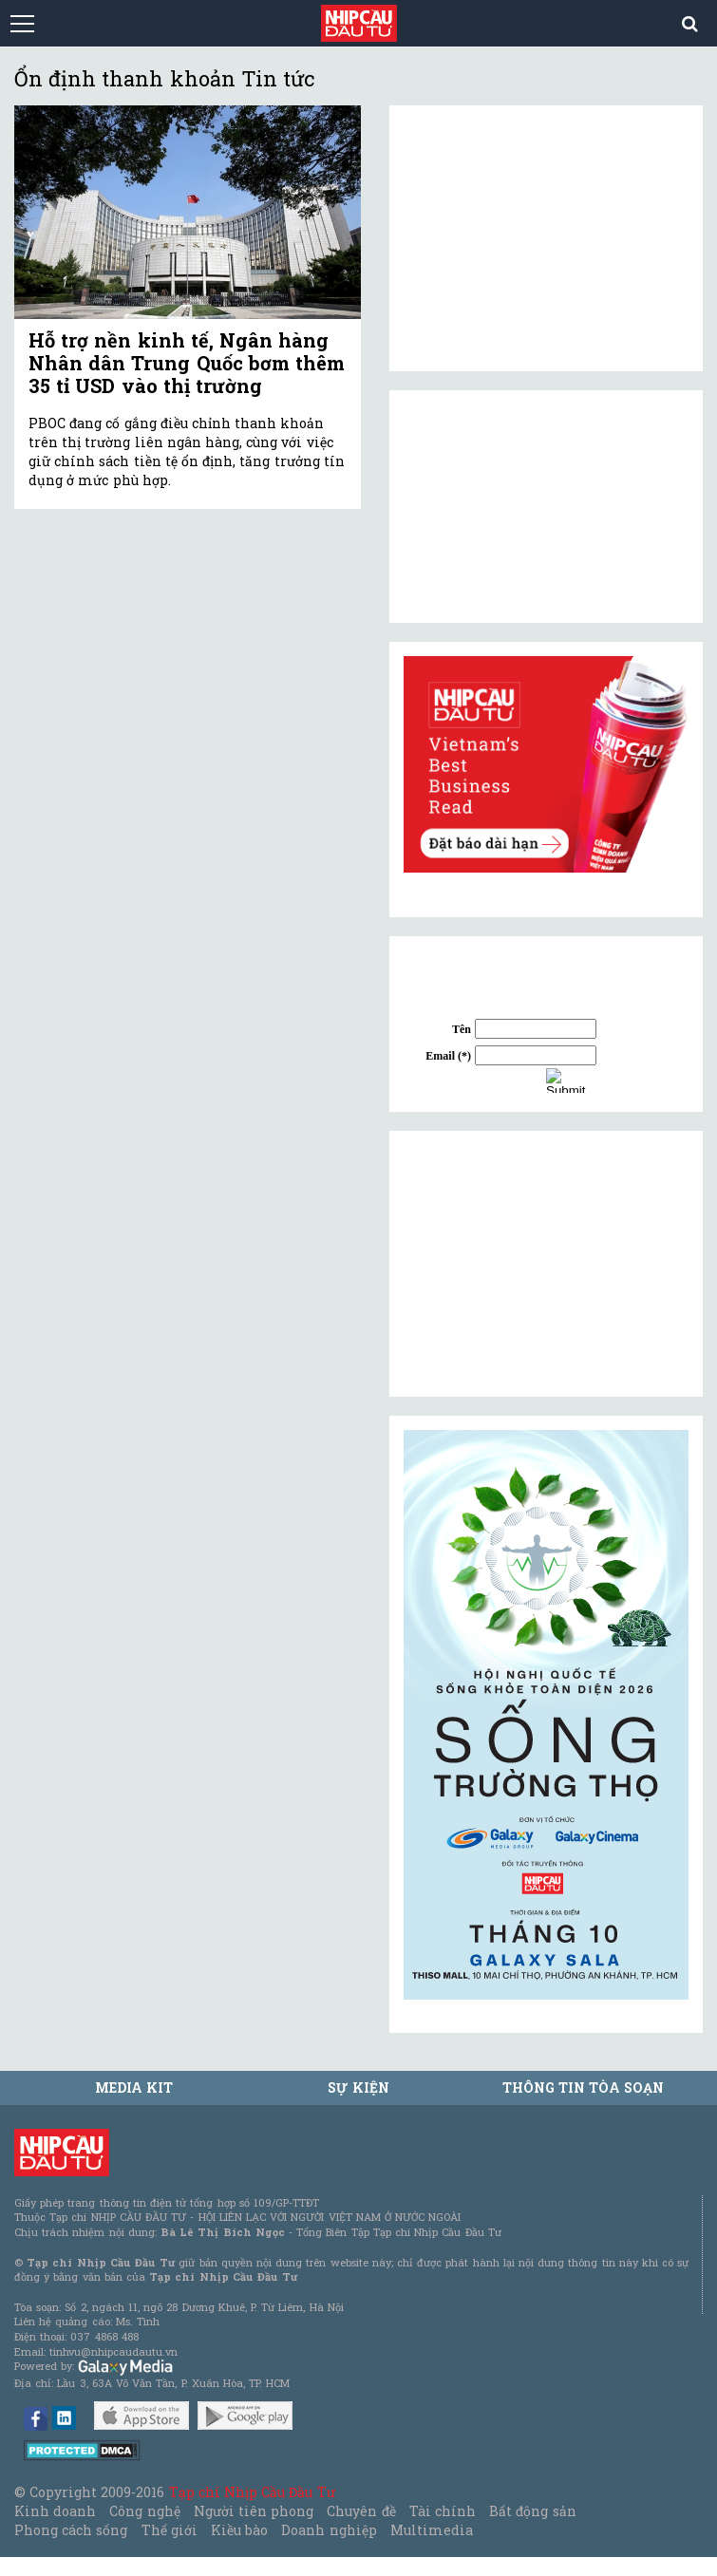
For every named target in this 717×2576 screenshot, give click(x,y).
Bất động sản (532, 2511)
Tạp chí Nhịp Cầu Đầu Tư (252, 2492)
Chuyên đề (361, 2511)
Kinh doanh (55, 2511)
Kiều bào (239, 2530)
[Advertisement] (546, 1263)
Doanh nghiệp (328, 2530)
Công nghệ (144, 2511)
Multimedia (431, 2530)
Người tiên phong (253, 2511)
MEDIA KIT (134, 2087)
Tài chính (442, 2511)
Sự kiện (358, 2087)
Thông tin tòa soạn (583, 2087)
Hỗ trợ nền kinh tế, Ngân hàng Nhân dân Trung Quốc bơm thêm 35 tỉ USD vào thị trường (186, 363)
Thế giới (170, 2530)
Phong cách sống (70, 2530)
